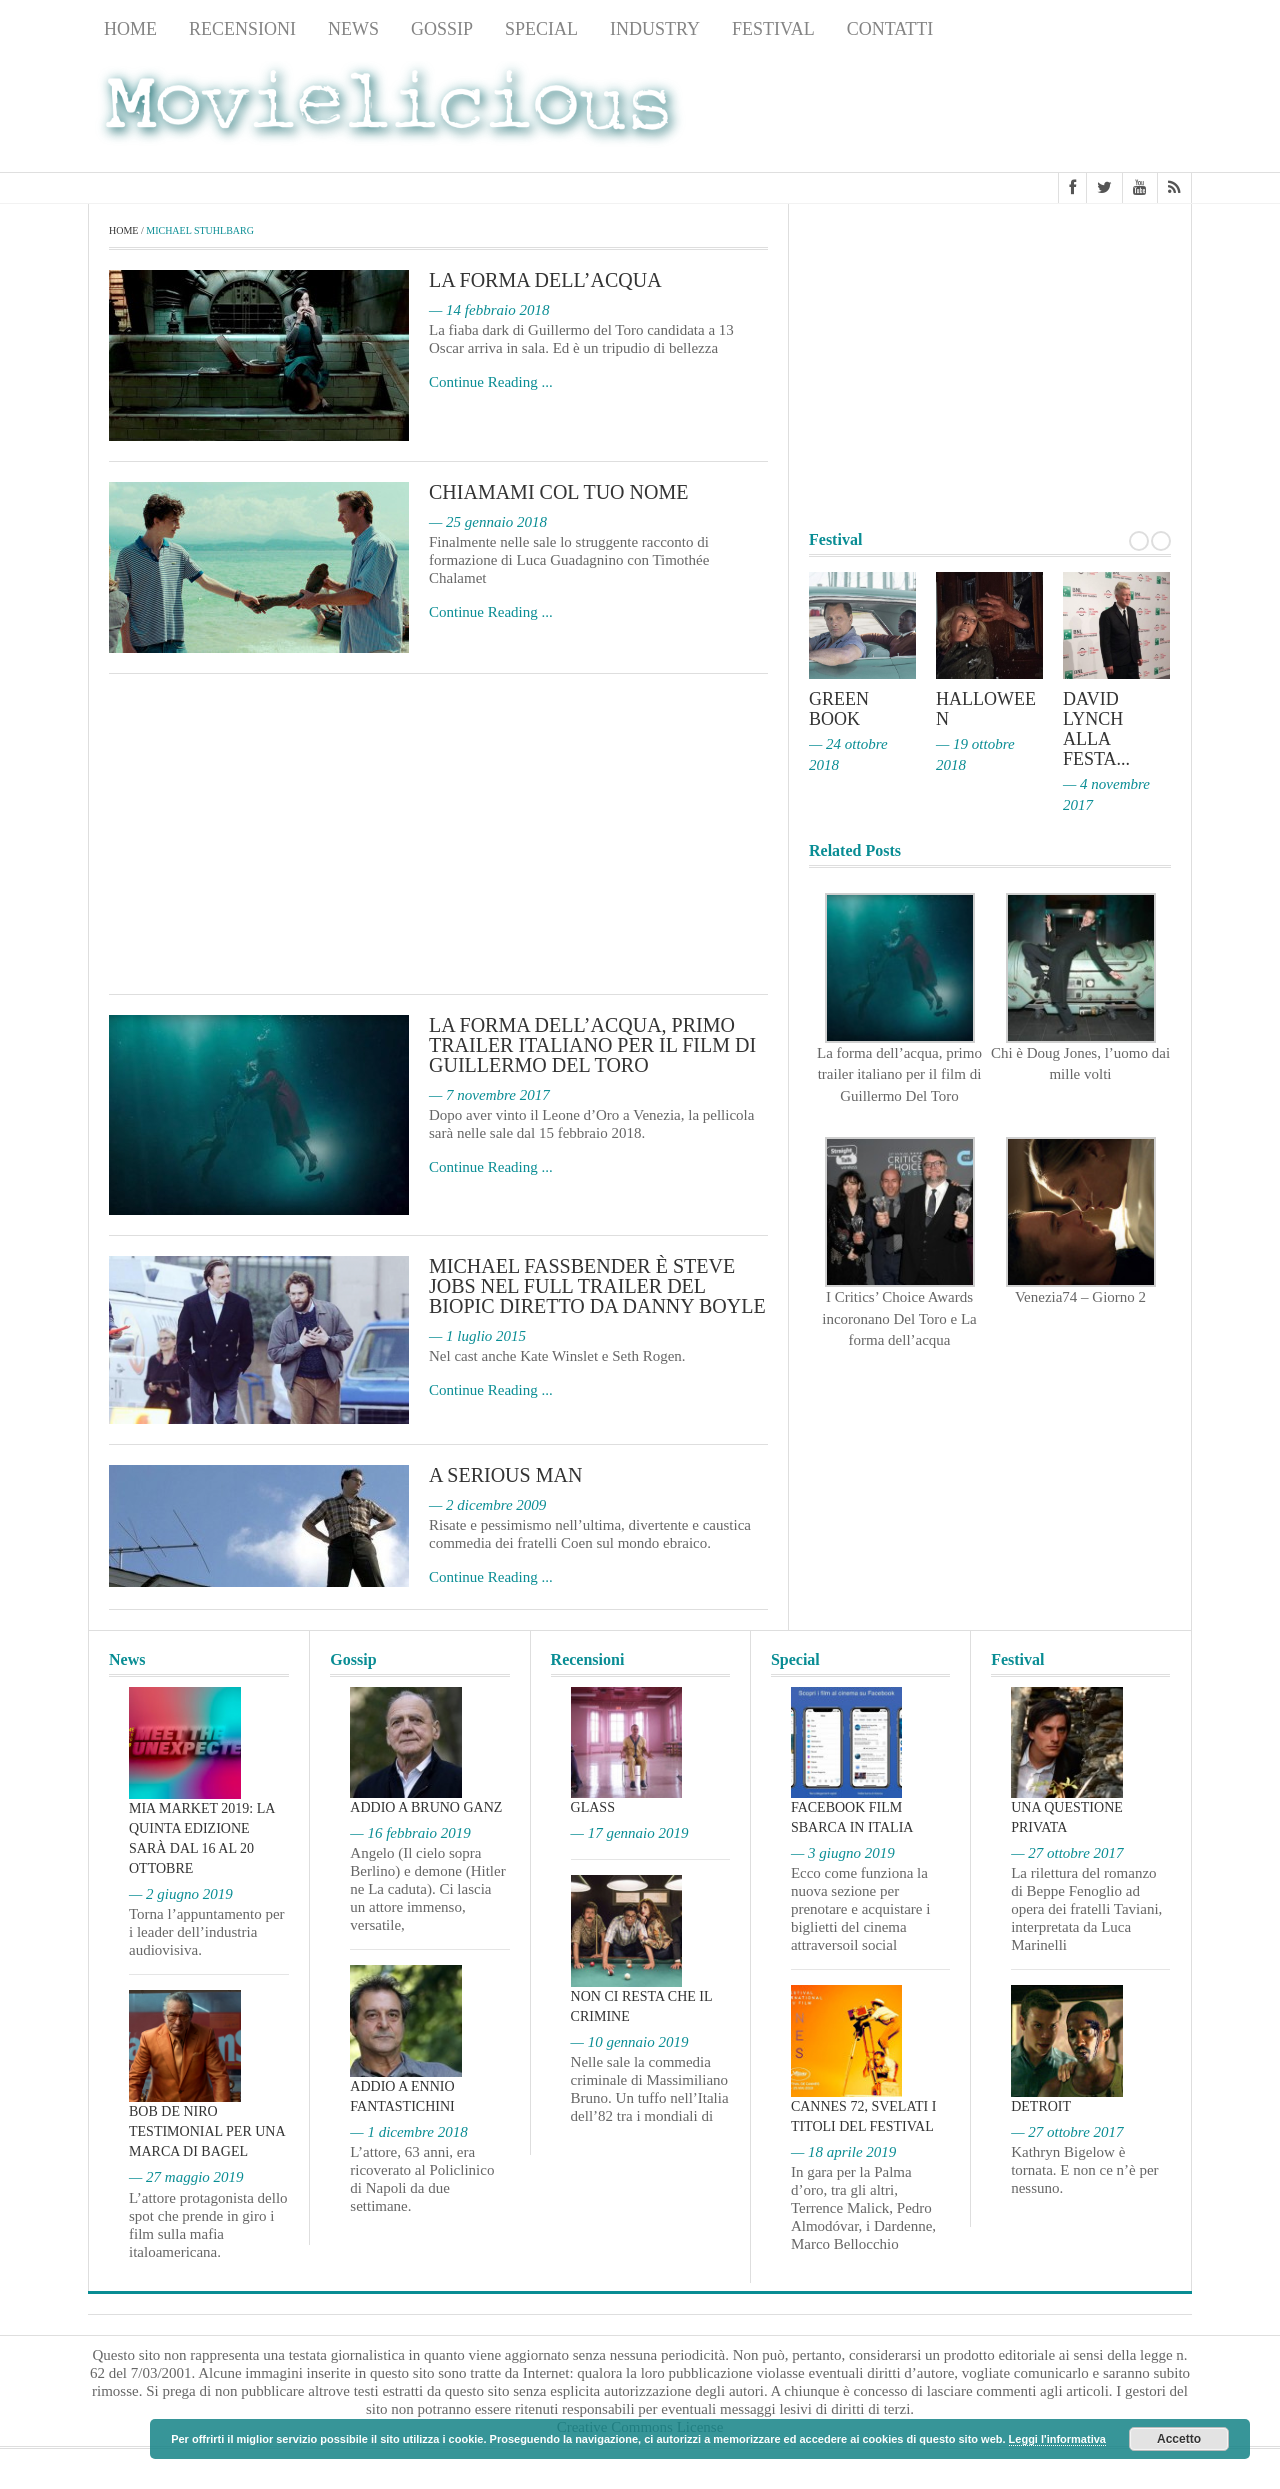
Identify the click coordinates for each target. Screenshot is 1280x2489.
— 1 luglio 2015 (477, 1336)
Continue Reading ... (491, 382)
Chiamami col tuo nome (558, 492)
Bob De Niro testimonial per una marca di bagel (207, 2131)
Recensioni (242, 29)
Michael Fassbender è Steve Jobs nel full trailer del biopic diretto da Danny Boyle (597, 1286)
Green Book (839, 709)
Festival (773, 29)
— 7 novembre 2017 (489, 1095)
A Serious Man (505, 1475)
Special (541, 29)
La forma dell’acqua (545, 280)
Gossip (442, 29)
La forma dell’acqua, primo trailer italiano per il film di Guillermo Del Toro (592, 1045)
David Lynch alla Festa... (1096, 729)
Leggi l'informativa (1057, 2439)
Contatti (890, 29)
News (353, 29)
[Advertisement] (1032, 111)
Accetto (1179, 2439)
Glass (593, 1807)
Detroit (1041, 2106)
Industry (655, 29)
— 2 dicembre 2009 (487, 1505)
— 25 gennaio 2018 (488, 522)
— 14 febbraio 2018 (489, 310)
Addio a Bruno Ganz (426, 1807)
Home (130, 29)
